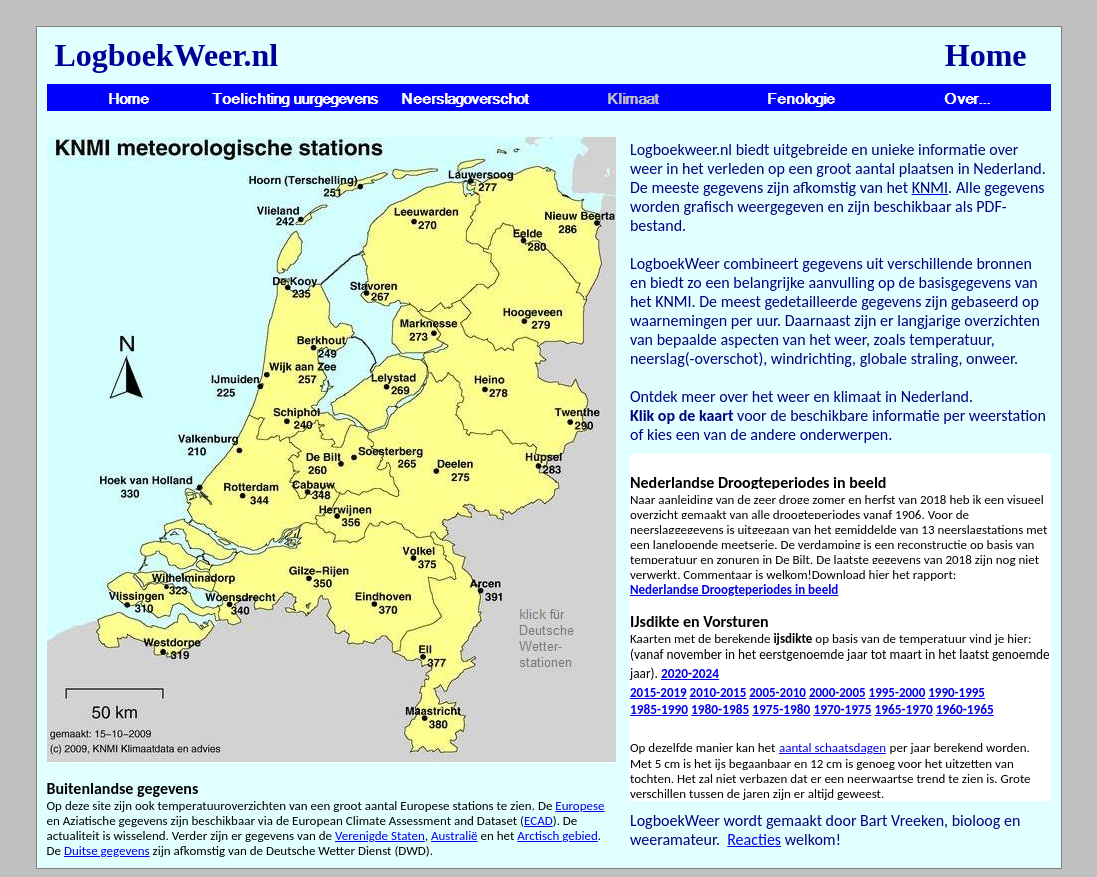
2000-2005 (837, 692)
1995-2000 (897, 692)
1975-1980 (781, 709)
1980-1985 (720, 709)
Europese (579, 805)
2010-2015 (718, 692)
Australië (454, 835)
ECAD (538, 820)
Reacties (754, 839)
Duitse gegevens (107, 850)
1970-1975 (842, 709)
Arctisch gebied (557, 835)
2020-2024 (690, 673)
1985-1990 (659, 709)
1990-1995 (956, 692)
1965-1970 (904, 709)
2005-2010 (777, 692)
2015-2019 (658, 692)
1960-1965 (965, 709)
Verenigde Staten (380, 835)
